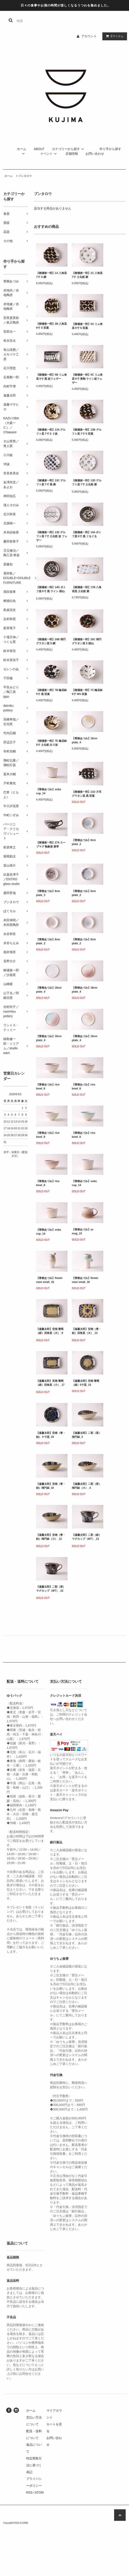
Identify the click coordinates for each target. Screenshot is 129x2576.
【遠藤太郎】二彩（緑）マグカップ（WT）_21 (86, 1537)
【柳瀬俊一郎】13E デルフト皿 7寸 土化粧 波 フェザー (51, 536)
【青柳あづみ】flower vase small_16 (49, 1280)
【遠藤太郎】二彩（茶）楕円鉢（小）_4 (86, 1485)
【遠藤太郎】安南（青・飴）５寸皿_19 (50, 1434)
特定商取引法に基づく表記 (34, 2465)
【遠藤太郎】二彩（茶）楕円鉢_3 (86, 1434)
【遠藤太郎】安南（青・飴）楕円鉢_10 (50, 1485)
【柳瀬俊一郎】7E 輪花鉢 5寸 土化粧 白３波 (51, 742)
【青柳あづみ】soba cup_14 (48, 791)
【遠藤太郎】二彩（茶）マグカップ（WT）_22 (50, 1589)
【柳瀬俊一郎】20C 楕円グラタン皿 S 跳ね (86, 641)
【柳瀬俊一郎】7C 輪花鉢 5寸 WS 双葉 (87, 692)
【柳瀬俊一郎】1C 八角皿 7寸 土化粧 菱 (87, 275)
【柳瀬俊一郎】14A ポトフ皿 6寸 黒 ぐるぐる (86, 535)
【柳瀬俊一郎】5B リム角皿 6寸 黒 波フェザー (51, 377)
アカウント (89, 36)
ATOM (39, 2492)
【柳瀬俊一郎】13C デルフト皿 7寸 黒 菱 (51, 482)
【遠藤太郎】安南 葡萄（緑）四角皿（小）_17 (50, 1383)
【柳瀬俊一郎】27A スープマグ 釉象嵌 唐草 (51, 844)
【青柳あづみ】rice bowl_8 (48, 1086)
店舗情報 (71, 153)
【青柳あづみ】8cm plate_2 (84, 842)
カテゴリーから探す (68, 149)
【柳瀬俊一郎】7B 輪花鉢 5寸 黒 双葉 (51, 692)
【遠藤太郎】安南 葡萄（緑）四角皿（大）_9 (50, 1331)
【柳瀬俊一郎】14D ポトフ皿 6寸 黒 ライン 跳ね (51, 590)
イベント (49, 153)
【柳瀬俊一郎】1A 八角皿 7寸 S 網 (51, 275)
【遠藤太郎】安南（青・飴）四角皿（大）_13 (86, 1331)
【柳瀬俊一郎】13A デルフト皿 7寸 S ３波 (51, 431)
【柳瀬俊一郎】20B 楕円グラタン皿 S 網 (51, 641)
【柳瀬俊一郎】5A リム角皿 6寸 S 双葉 (87, 326)
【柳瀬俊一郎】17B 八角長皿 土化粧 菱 (86, 589)
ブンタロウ (25, 176)
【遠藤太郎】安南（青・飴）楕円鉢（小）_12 (50, 1537)
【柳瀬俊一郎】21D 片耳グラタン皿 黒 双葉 (86, 793)
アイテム (113, 36)
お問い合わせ (94, 153)
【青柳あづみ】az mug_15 (82, 1231)
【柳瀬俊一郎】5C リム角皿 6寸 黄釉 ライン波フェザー (87, 378)
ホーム (8, 176)
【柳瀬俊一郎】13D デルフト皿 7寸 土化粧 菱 (86, 483)
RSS (29, 2492)
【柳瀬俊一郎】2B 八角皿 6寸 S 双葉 (51, 325)
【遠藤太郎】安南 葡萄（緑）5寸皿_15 (85, 1382)
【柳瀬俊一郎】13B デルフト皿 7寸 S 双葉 (86, 431)
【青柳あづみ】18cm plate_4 (84, 740)
